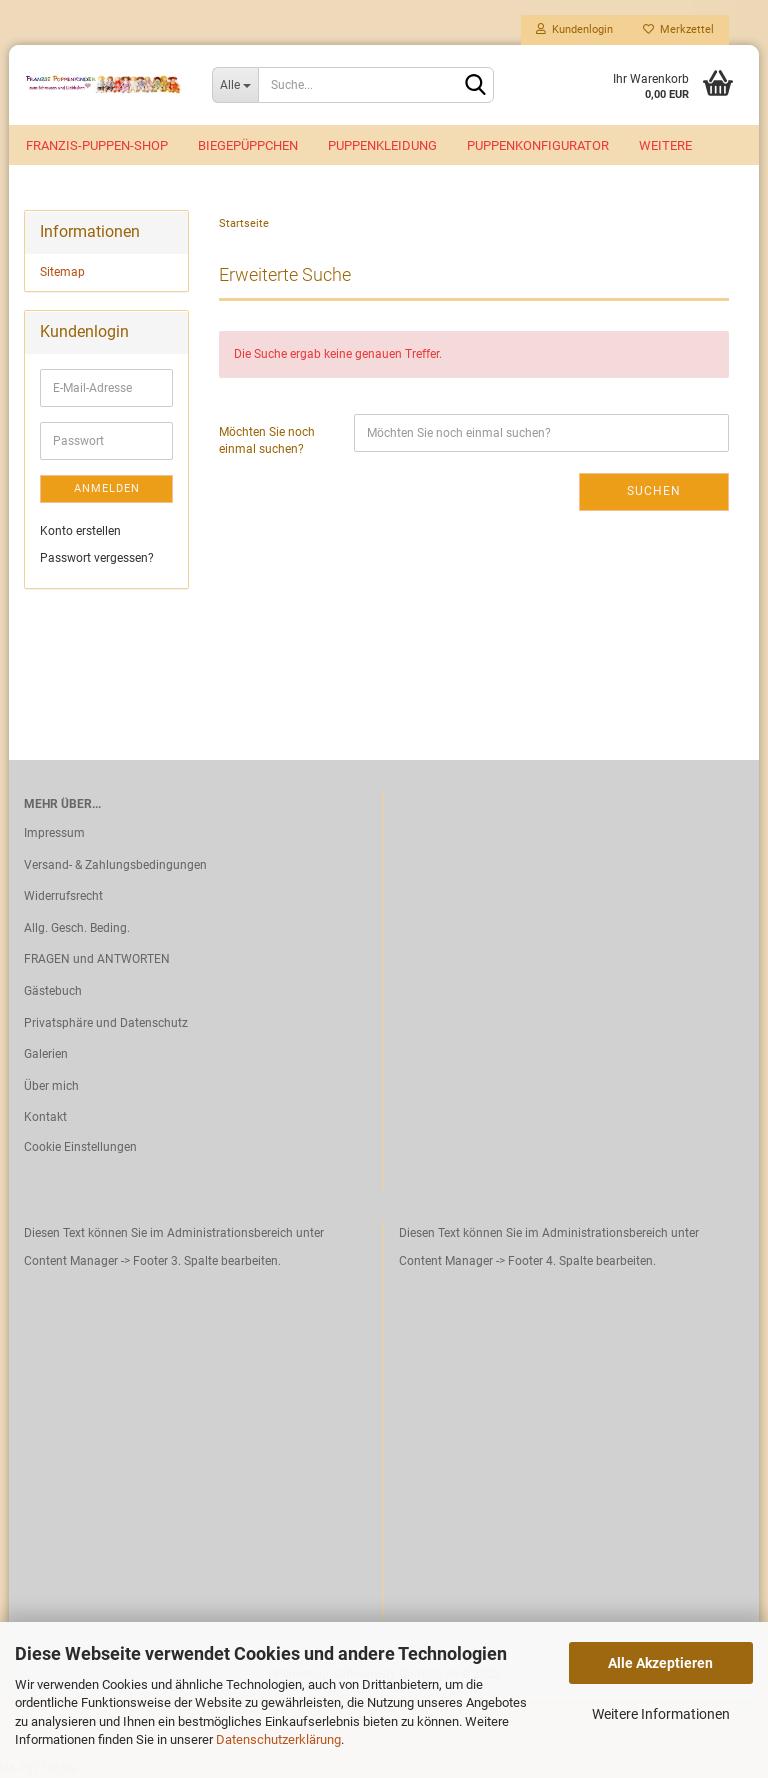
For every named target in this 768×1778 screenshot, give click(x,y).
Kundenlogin (574, 29)
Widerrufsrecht (63, 896)
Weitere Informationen (661, 1714)
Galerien (46, 1054)
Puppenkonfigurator (538, 145)
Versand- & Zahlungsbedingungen (115, 865)
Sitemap (62, 272)
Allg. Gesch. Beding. (77, 928)
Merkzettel (678, 29)
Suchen (654, 491)
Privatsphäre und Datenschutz (106, 1023)
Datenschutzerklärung (278, 1739)
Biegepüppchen (248, 145)
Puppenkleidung (382, 145)
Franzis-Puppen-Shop (97, 145)
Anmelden (107, 488)
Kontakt (45, 1117)
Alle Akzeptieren (660, 1663)
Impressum (54, 833)
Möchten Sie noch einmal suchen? (267, 440)
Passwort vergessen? (97, 558)
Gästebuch (53, 991)
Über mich (51, 1086)
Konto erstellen (80, 531)
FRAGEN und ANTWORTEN (97, 959)
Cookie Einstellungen (80, 1147)
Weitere (665, 145)
